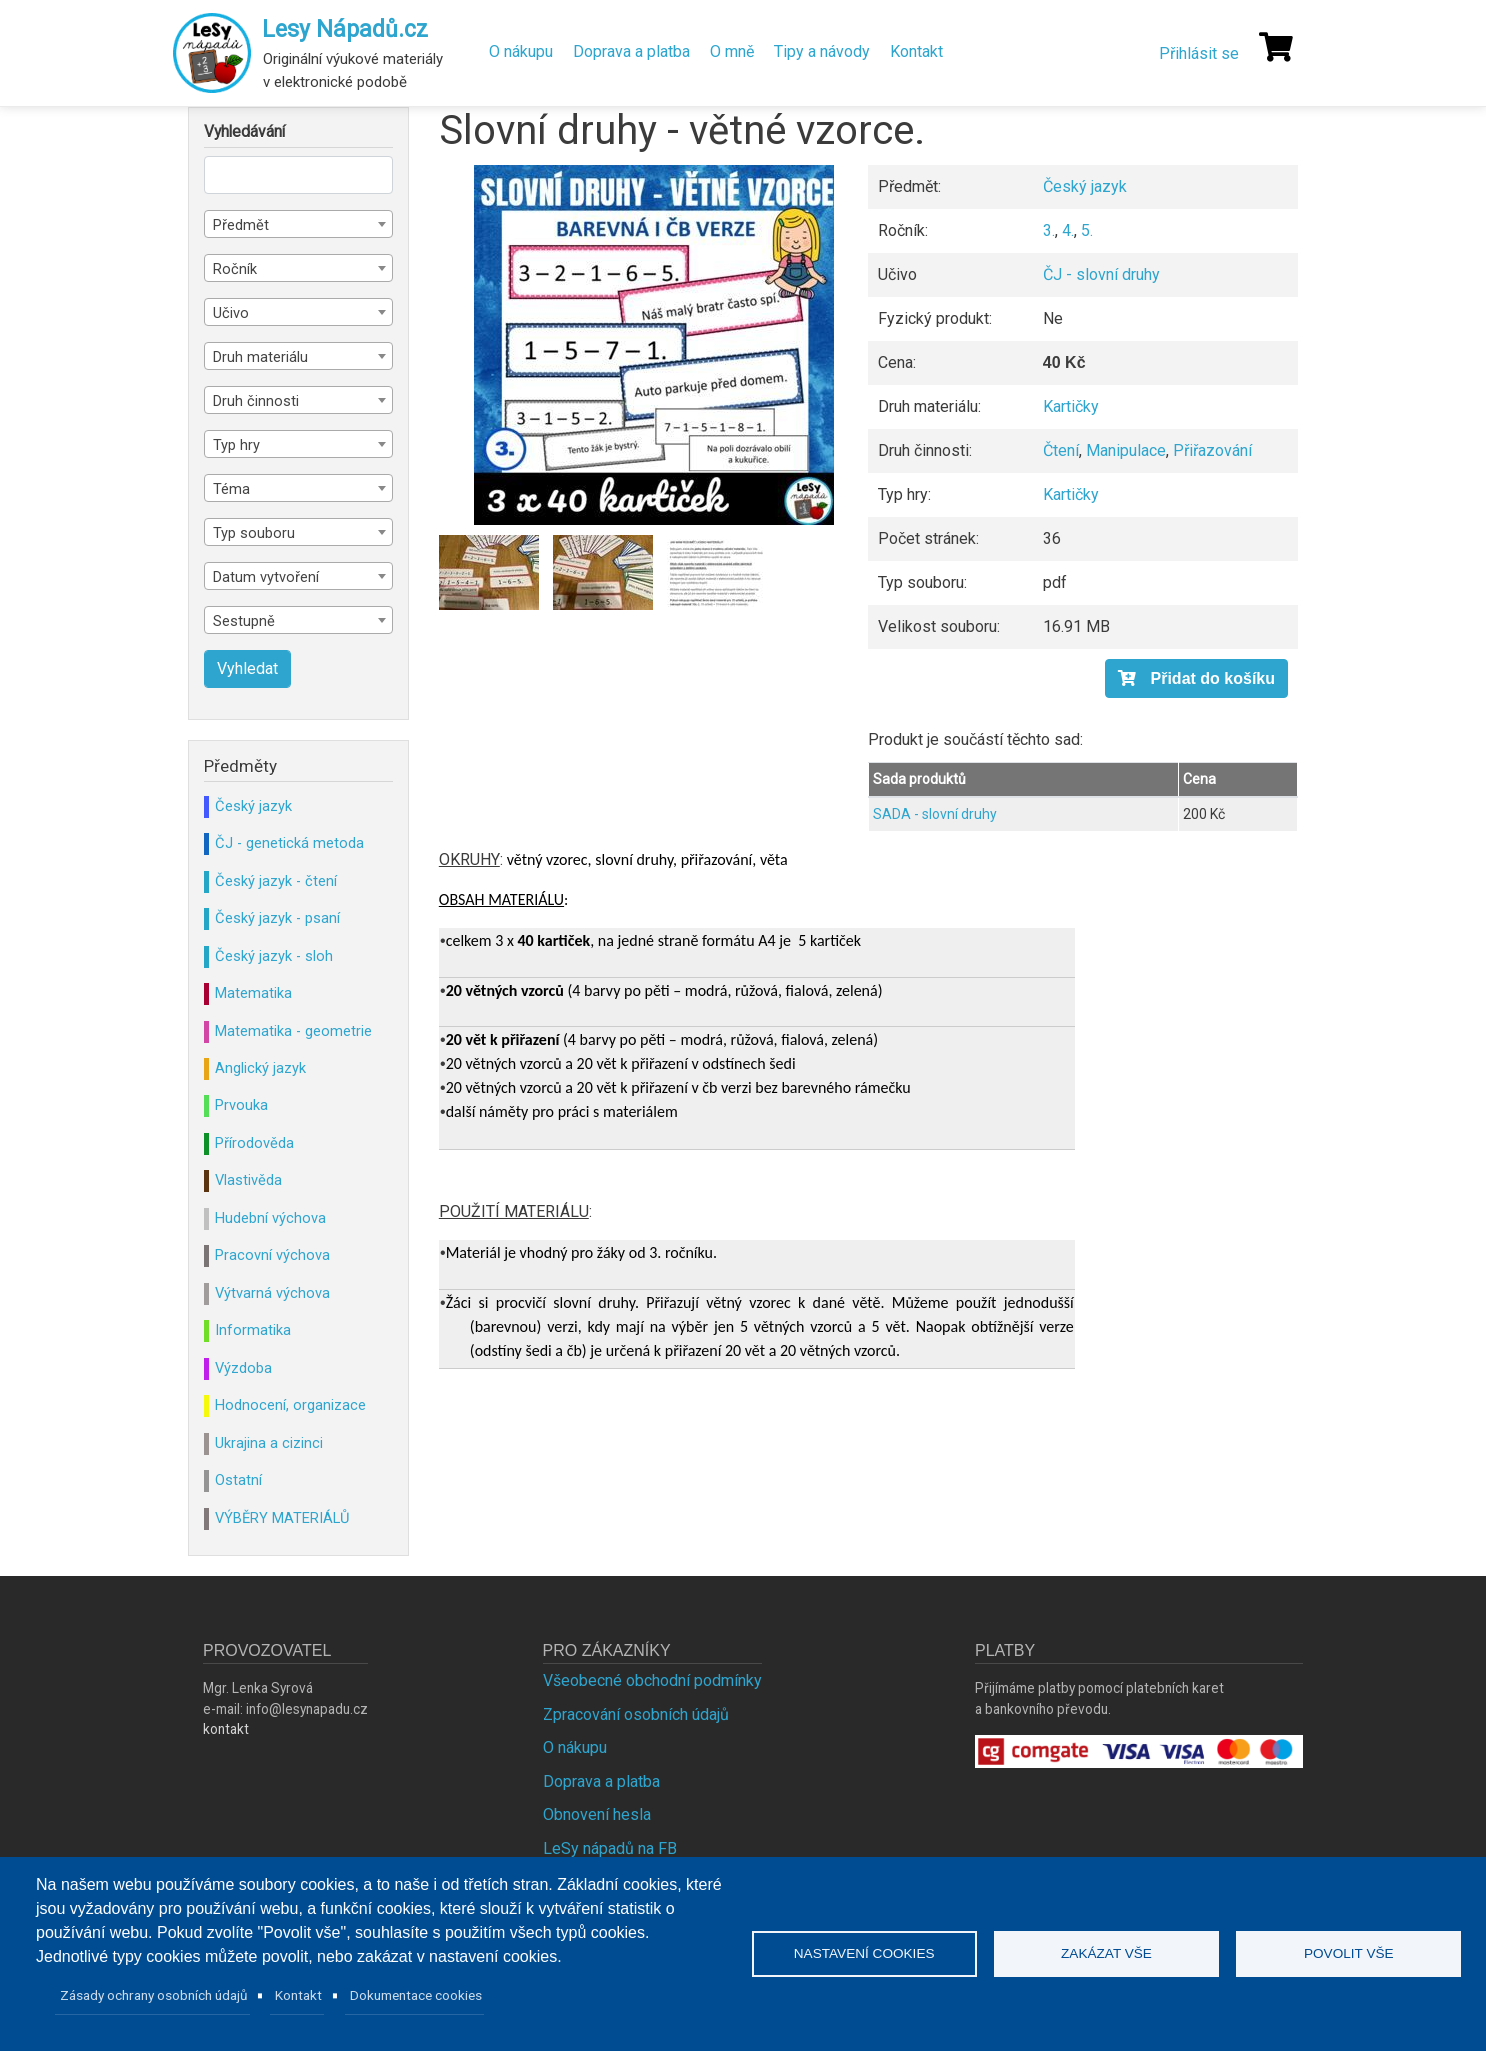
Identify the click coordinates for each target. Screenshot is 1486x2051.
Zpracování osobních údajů (636, 1714)
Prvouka (241, 1105)
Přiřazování (1212, 450)
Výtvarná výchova (272, 1293)
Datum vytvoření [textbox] (266, 577)
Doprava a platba (631, 51)
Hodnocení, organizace (290, 1405)
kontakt (226, 1729)
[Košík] (1276, 47)
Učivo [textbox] (231, 313)
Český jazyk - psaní (277, 918)
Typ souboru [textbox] (254, 533)
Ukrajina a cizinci (269, 1443)
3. (1049, 230)
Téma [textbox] (231, 489)
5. (1087, 230)
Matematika (253, 993)
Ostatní (238, 1480)
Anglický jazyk (260, 1068)
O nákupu (521, 51)
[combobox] (298, 224)
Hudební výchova (270, 1218)
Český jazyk (1085, 186)
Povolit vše (1349, 1953)
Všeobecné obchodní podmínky (652, 1680)
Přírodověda (254, 1143)
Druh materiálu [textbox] (260, 357)
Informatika (253, 1330)
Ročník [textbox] (235, 269)
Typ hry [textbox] (236, 445)
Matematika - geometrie (293, 1031)
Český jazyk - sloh (274, 956)
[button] (654, 345)
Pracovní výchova (272, 1255)
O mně (732, 51)
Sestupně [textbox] (244, 621)
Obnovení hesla (597, 1814)
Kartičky (1071, 406)
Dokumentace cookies (416, 1995)
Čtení (1061, 450)
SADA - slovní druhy (935, 814)
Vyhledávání (244, 132)
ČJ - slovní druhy (1101, 274)
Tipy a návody (822, 51)
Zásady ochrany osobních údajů (154, 1995)
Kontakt (916, 51)
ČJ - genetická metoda (289, 843)
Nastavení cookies (864, 1953)
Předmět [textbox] (241, 225)
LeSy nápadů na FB (610, 1848)
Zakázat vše (1106, 1953)
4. (1068, 230)
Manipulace (1126, 450)
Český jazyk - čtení (276, 881)
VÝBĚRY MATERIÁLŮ (282, 1518)
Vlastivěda (248, 1180)
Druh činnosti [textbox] (256, 401)
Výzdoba (243, 1368)
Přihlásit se (1199, 53)
